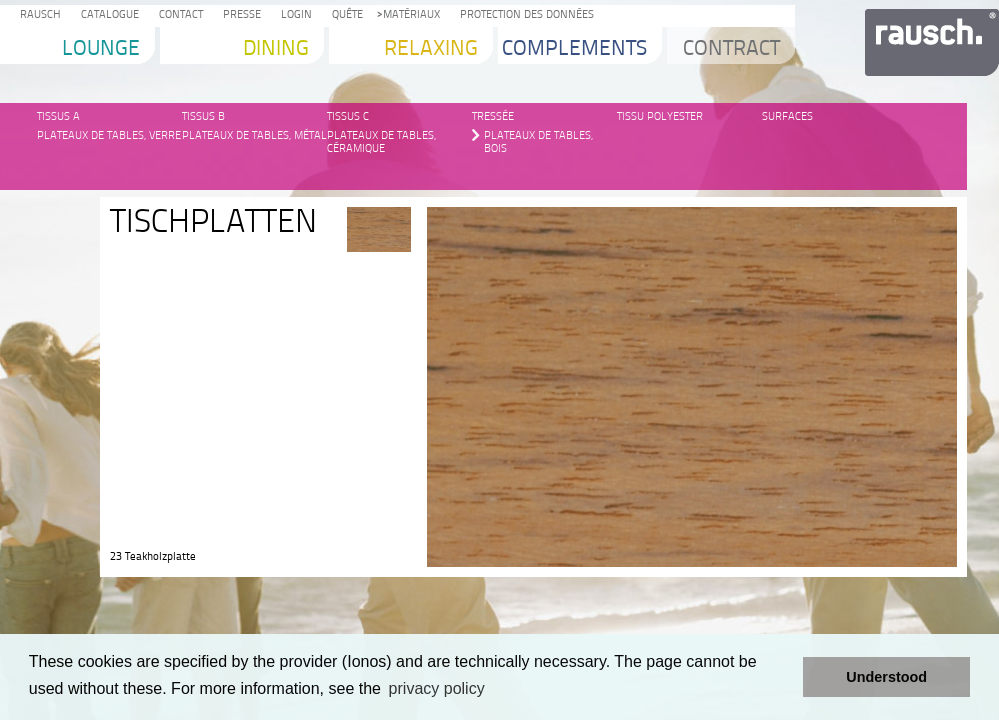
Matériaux (408, 15)
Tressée (493, 116)
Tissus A (58, 116)
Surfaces (787, 116)
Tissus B (203, 116)
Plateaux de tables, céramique (381, 137)
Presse (239, 15)
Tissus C (348, 116)
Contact (178, 15)
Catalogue (107, 15)
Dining (276, 49)
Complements (574, 49)
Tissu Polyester (660, 116)
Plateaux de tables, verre (109, 135)
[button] (782, 677)
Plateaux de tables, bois (538, 137)
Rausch (37, 15)
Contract (731, 49)
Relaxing (431, 49)
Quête (344, 15)
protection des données (524, 15)
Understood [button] (886, 677)
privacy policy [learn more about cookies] (437, 688)
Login (293, 15)
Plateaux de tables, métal (254, 135)
